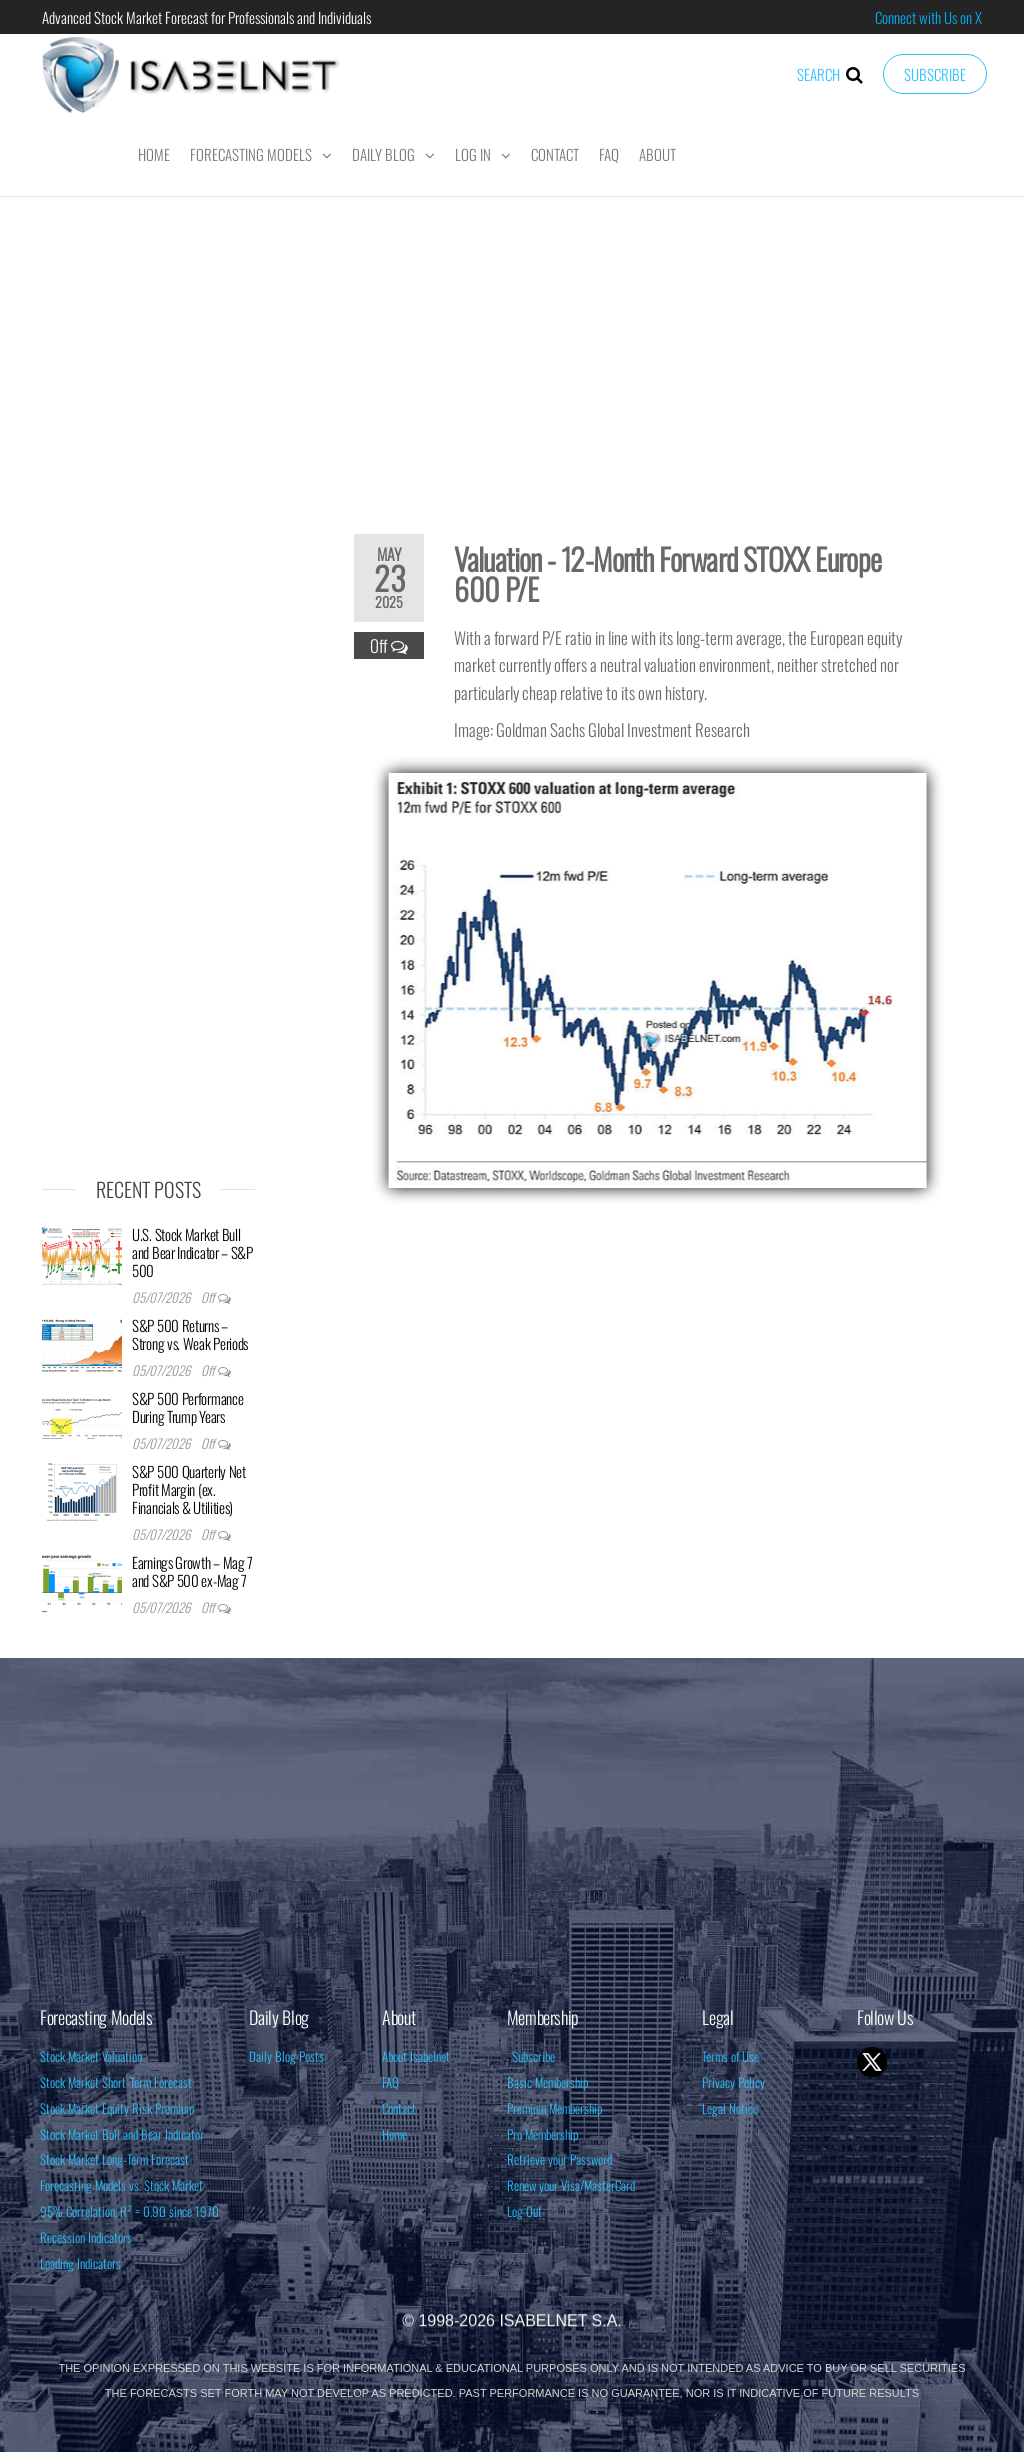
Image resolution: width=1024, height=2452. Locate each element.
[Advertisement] (512, 352)
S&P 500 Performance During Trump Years (187, 1407)
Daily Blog (383, 154)
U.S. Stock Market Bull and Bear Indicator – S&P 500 (192, 1252)
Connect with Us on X (928, 17)
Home (154, 154)
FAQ (609, 154)
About (657, 154)
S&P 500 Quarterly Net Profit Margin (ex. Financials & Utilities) (189, 1489)
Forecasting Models (251, 154)
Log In (473, 154)
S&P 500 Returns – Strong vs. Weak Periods (190, 1334)
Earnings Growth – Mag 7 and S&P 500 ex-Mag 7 (192, 1571)
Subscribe (935, 74)
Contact (555, 154)
